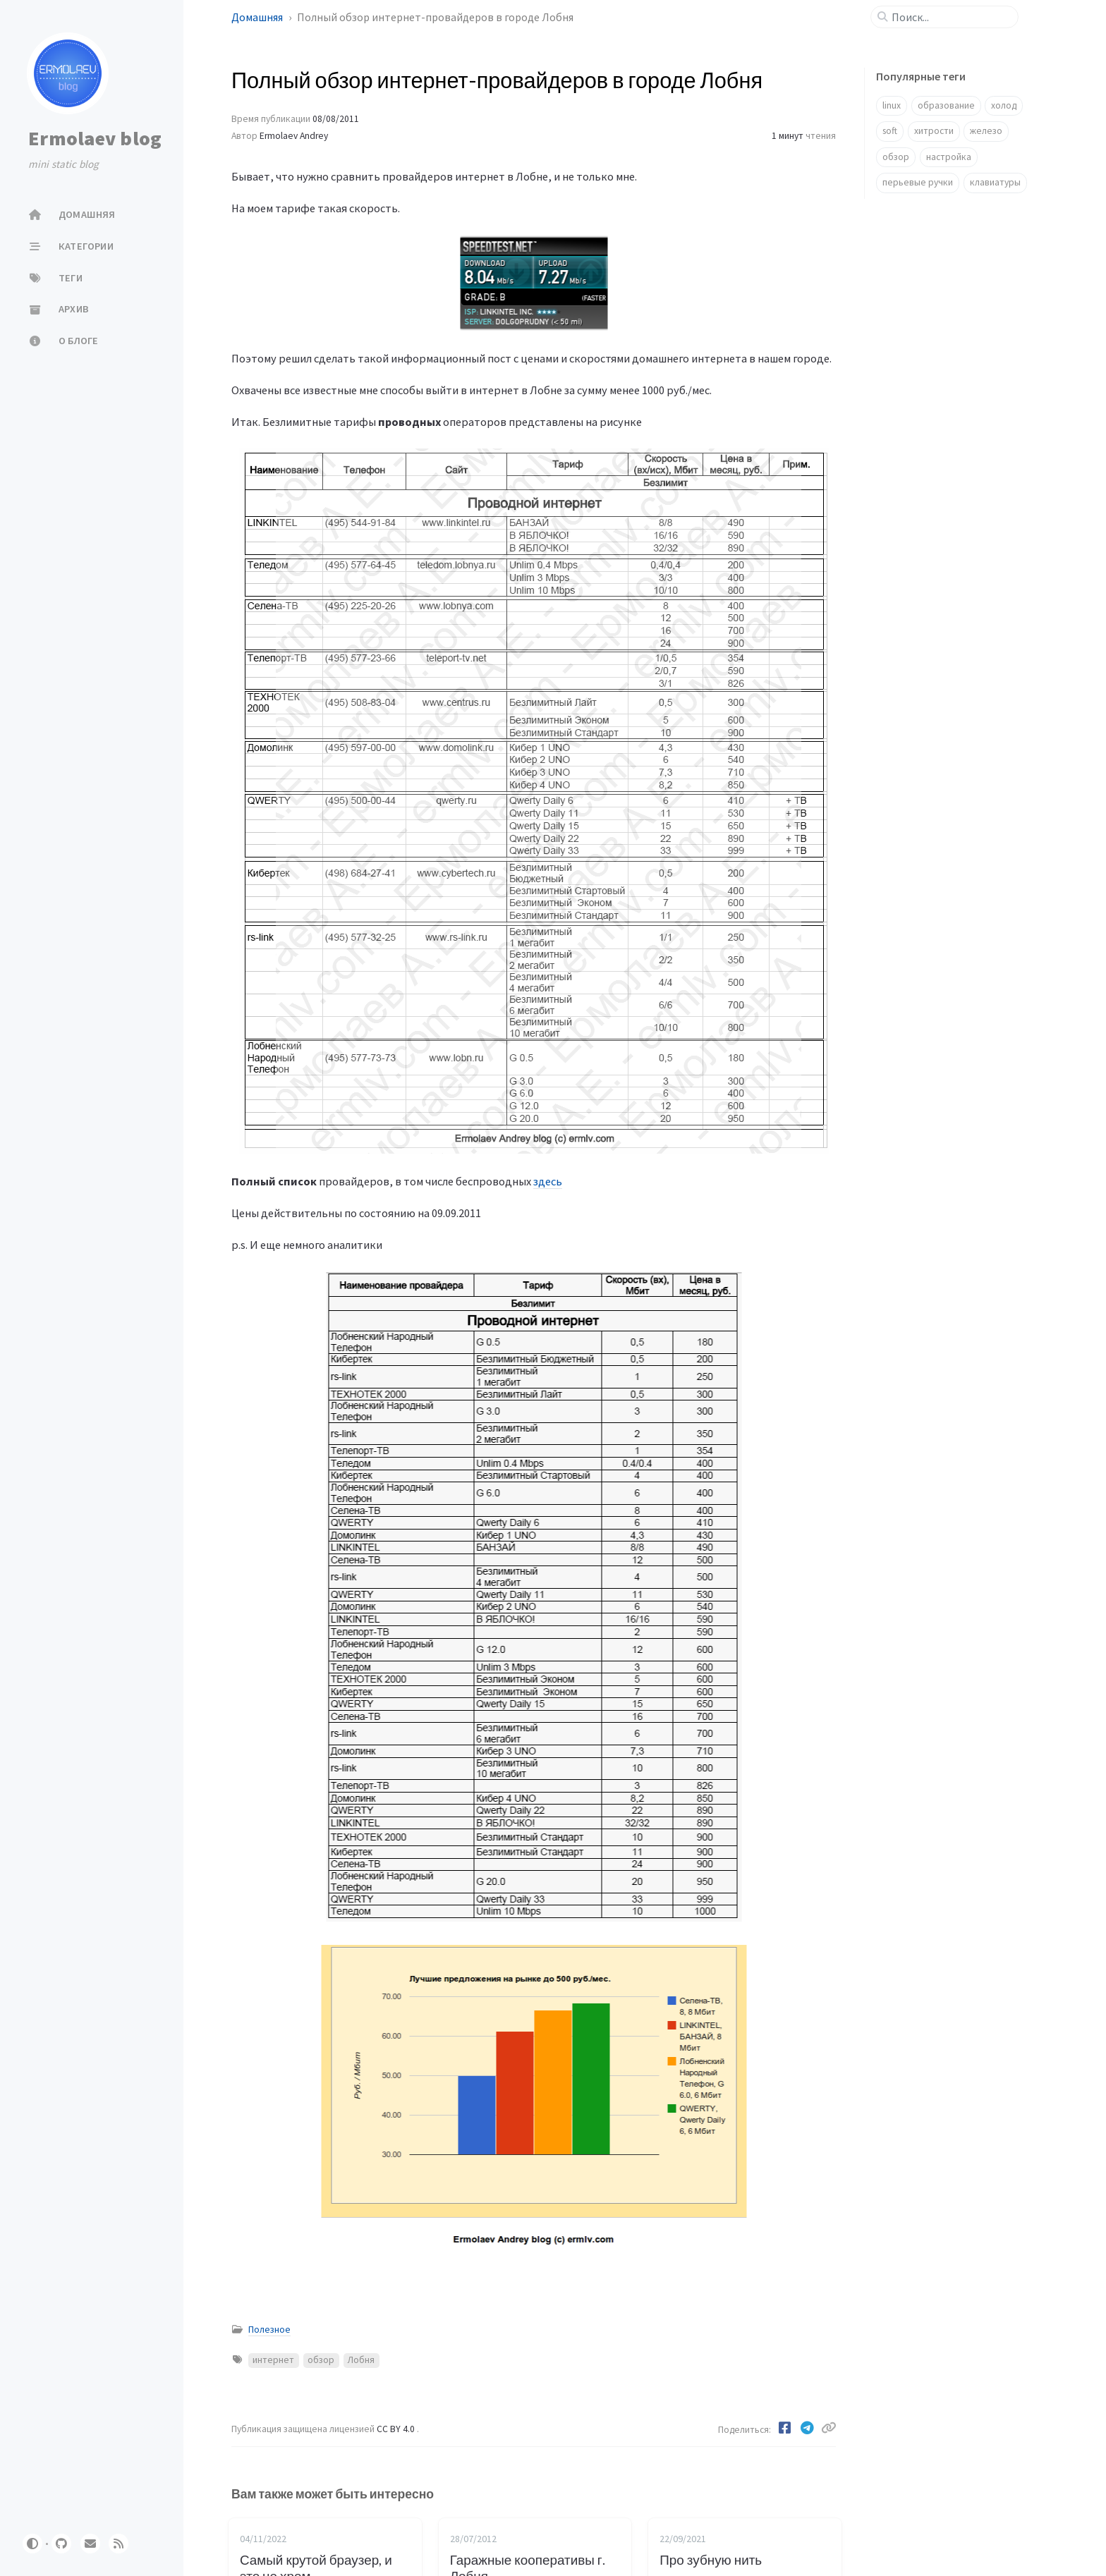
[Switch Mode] (32, 2543)
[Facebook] (786, 2427)
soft (889, 131)
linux (891, 105)
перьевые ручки (917, 182)
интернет (273, 2360)
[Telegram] (808, 2427)
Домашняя (258, 17)
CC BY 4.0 (397, 2429)
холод (1003, 105)
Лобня (361, 2360)
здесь (547, 1181)
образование (946, 105)
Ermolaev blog (95, 138)
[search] (950, 17)
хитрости (934, 131)
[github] (61, 2543)
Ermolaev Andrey (294, 136)
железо (986, 131)
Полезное (269, 2330)
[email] (90, 2543)
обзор (321, 2360)
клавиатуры (995, 182)
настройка (948, 157)
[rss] (118, 2543)
